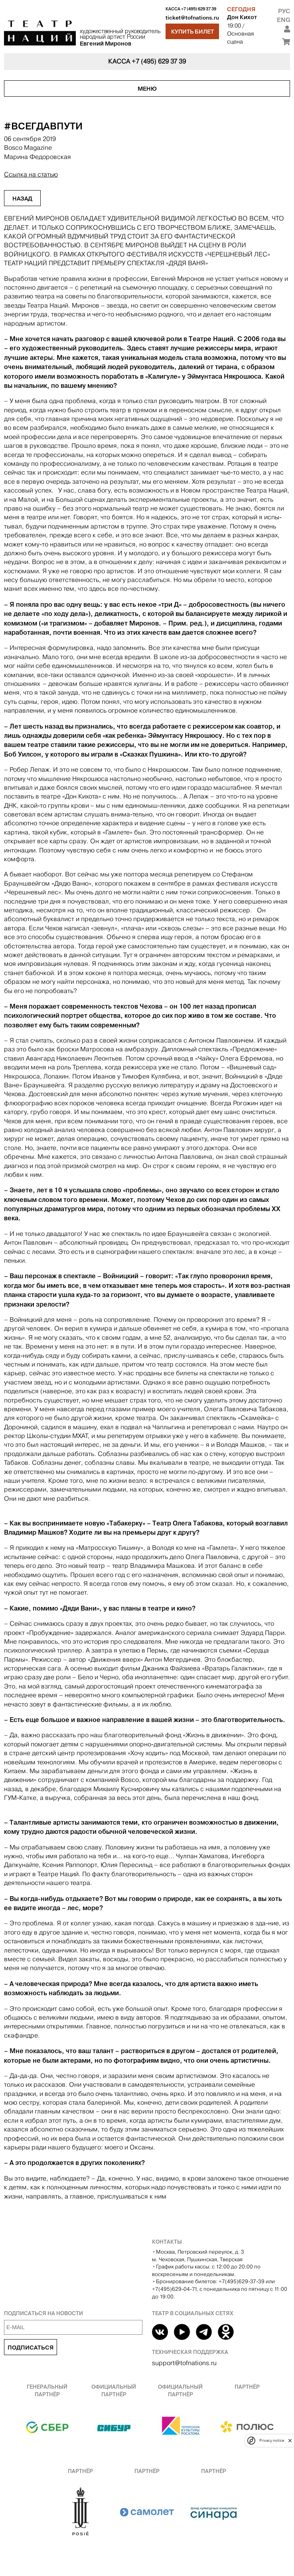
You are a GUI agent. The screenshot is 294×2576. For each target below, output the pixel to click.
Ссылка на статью (31, 174)
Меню (147, 88)
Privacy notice (271, 2440)
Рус (284, 11)
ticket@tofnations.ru (192, 17)
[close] (290, 2440)
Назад (22, 198)
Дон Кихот (242, 17)
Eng (283, 20)
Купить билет (192, 31)
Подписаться (30, 2347)
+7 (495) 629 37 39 (198, 9)
